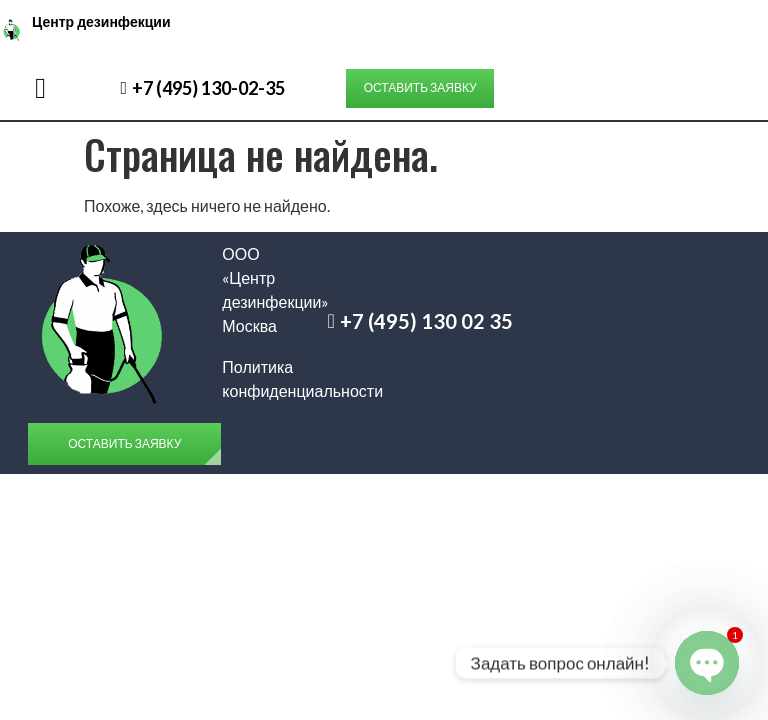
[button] (40, 88)
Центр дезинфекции (101, 21)
